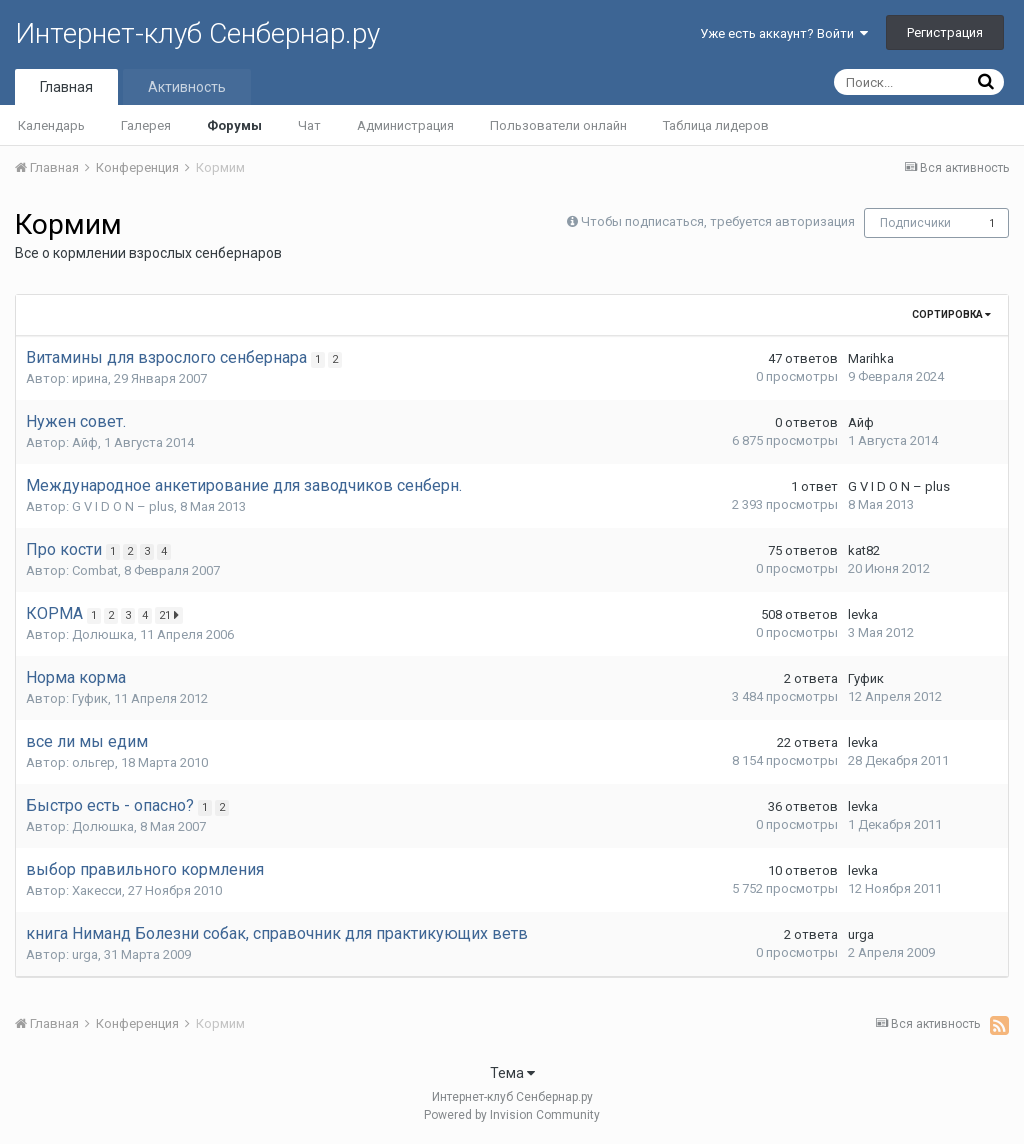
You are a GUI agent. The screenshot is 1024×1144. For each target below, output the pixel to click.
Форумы (234, 125)
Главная (66, 87)
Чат (309, 125)
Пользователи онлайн (558, 125)
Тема (512, 1073)
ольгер (93, 762)
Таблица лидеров (716, 125)
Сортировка (951, 314)
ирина (90, 378)
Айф (85, 442)
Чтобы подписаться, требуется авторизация (718, 221)
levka (863, 614)
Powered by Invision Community (512, 1115)
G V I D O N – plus (123, 506)
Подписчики (915, 223)
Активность (187, 87)
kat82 (864, 550)
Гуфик (90, 698)
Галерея (146, 125)
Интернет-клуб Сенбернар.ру (197, 33)
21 (174, 615)
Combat (95, 570)
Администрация (405, 125)
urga (85, 954)
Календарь (51, 125)
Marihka (871, 358)
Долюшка (103, 634)
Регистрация (945, 32)
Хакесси (97, 890)
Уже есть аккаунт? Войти (784, 33)
